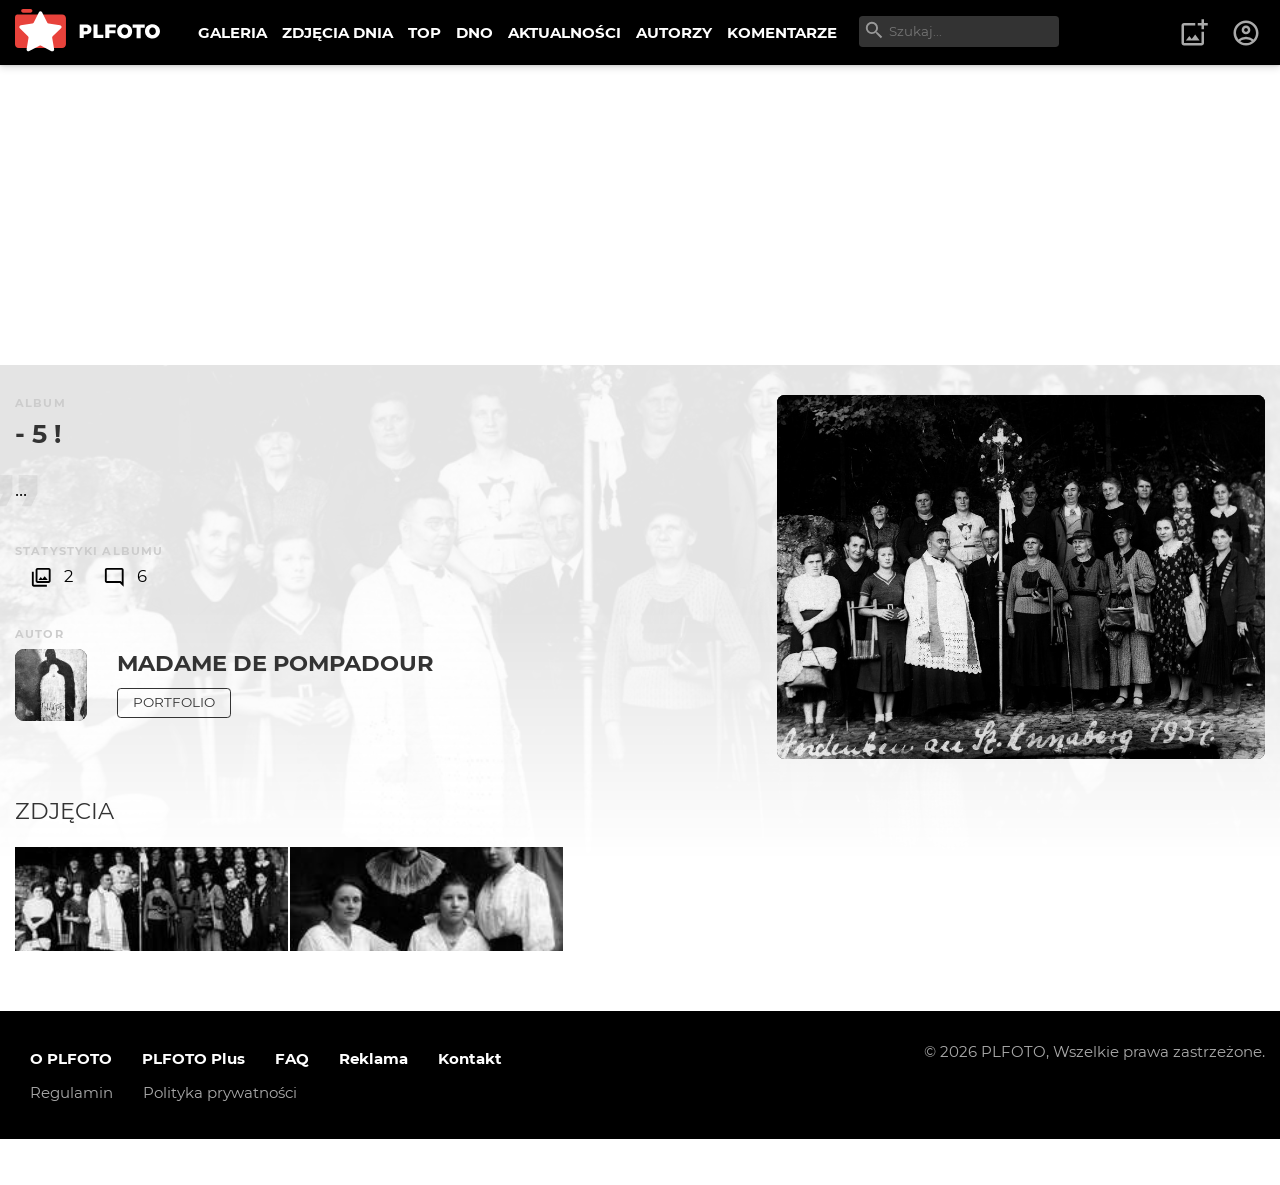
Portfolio (174, 702)
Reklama (373, 1104)
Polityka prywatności (220, 1138)
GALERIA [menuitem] (232, 32)
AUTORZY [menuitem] (674, 32)
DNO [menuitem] (474, 32)
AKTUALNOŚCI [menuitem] (564, 32)
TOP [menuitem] (424, 32)
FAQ (292, 1104)
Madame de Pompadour (275, 663)
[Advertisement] (640, 215)
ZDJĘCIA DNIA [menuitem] (337, 32)
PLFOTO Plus (193, 1104)
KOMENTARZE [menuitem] (782, 32)
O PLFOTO (71, 1104)
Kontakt (470, 1104)
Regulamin (71, 1138)
